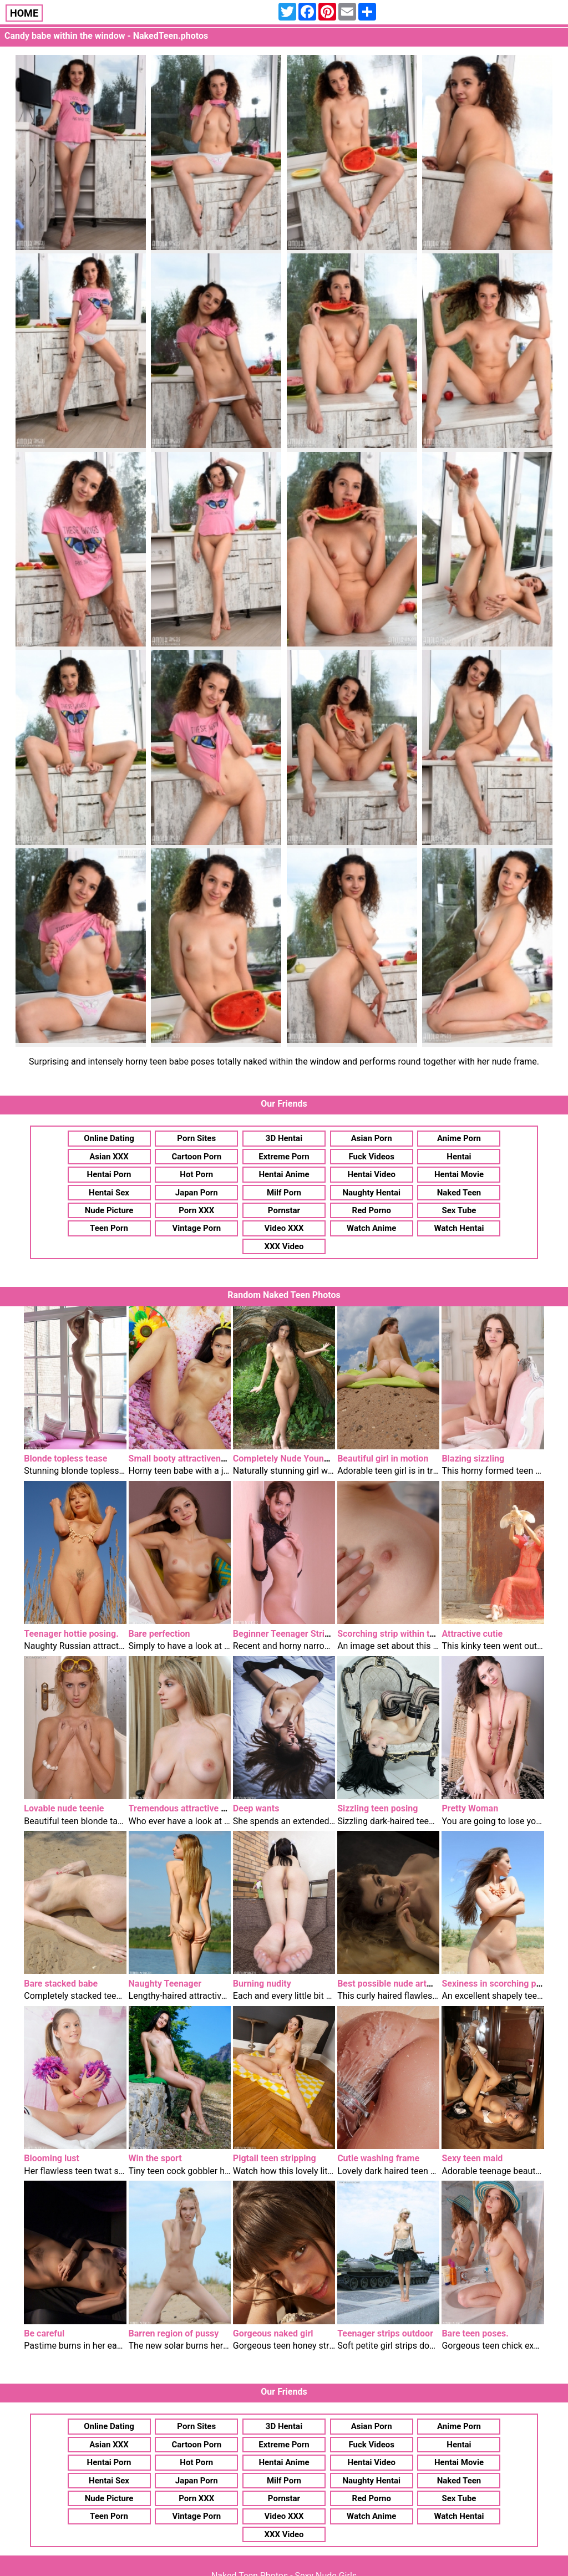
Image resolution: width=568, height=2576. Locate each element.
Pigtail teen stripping (274, 2158)
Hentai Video (371, 1174)
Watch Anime (371, 1228)
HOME (24, 13)
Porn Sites (196, 1138)
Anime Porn (459, 1138)
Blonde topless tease (65, 1458)
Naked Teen (459, 1193)
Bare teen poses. (475, 2333)
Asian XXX (108, 1157)
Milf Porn (284, 1193)
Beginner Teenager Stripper (288, 1633)
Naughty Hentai (371, 1193)
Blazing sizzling (473, 1458)
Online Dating (109, 1138)
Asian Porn (371, 1138)
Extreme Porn (283, 1157)
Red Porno (371, 1210)
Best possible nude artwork (391, 1983)
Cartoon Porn (196, 1157)
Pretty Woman (470, 1808)
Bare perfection (159, 1633)
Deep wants (256, 1808)
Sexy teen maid (472, 2158)
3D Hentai (284, 1138)
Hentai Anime (283, 1174)
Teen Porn (109, 1228)
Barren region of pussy (174, 2333)
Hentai (459, 1157)
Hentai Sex (109, 1193)
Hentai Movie (459, 1174)
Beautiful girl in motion (382, 1458)
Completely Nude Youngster (288, 1458)
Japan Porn (196, 1193)
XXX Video (283, 1246)
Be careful (44, 2333)
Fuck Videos (371, 1157)
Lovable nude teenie (64, 1808)
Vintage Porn (196, 1228)
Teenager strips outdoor (385, 2333)
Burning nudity (262, 1983)
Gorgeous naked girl (273, 2333)
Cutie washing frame (378, 2158)
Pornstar (284, 1210)
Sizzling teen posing (377, 1808)
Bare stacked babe (61, 1983)
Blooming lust (51, 2158)
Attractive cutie (472, 1633)
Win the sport (155, 2158)
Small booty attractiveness (182, 1458)
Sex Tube (459, 1210)
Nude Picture (109, 1210)
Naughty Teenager (165, 1983)
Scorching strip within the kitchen (404, 1633)
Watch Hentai (459, 1228)
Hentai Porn (109, 1174)
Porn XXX (196, 1210)
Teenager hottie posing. (71, 1633)
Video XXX (283, 1228)
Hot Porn (196, 1174)
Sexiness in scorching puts (495, 1983)
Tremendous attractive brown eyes (197, 1808)
